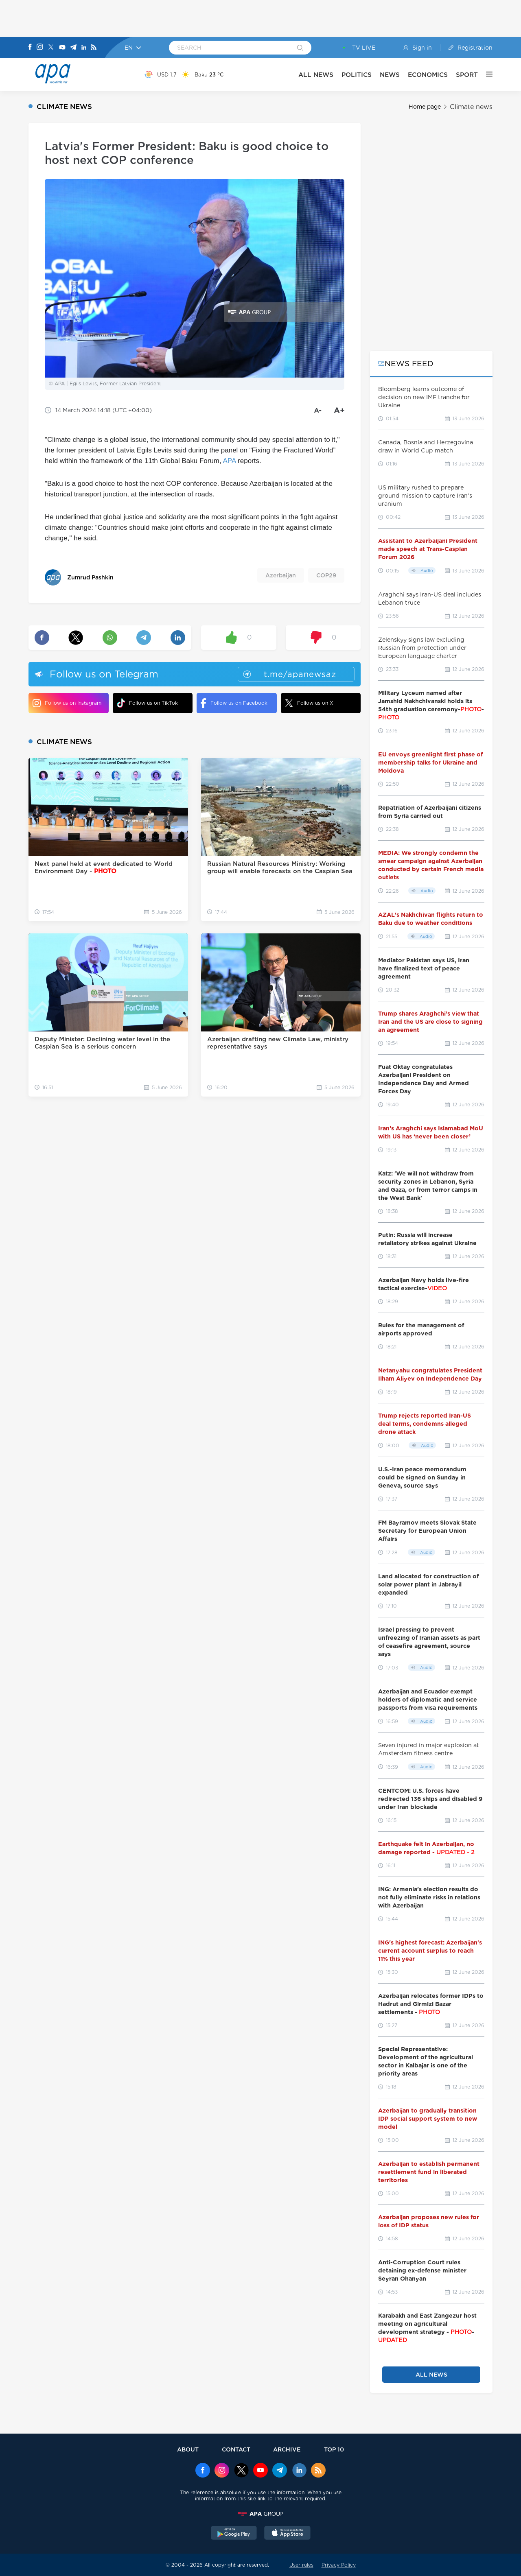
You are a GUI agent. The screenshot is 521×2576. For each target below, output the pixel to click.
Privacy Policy (339, 2565)
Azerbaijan (280, 575)
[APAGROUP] (260, 2514)
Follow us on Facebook (234, 703)
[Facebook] (30, 48)
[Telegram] (73, 48)
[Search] (300, 48)
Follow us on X (309, 703)
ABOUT (188, 2449)
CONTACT (236, 2449)
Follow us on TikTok (147, 703)
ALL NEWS (315, 75)
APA (229, 461)
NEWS (390, 75)
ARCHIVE (287, 2449)
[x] (241, 2471)
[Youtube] (62, 48)
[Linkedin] (83, 48)
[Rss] (93, 48)
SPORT (467, 75)
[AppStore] (287, 2533)
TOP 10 (334, 2449)
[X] (51, 48)
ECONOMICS (428, 75)
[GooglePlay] (234, 2533)
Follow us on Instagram (67, 703)
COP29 (326, 575)
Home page (425, 106)
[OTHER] (485, 74)
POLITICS (356, 75)
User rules (301, 2565)
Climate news (471, 107)
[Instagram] (40, 48)
